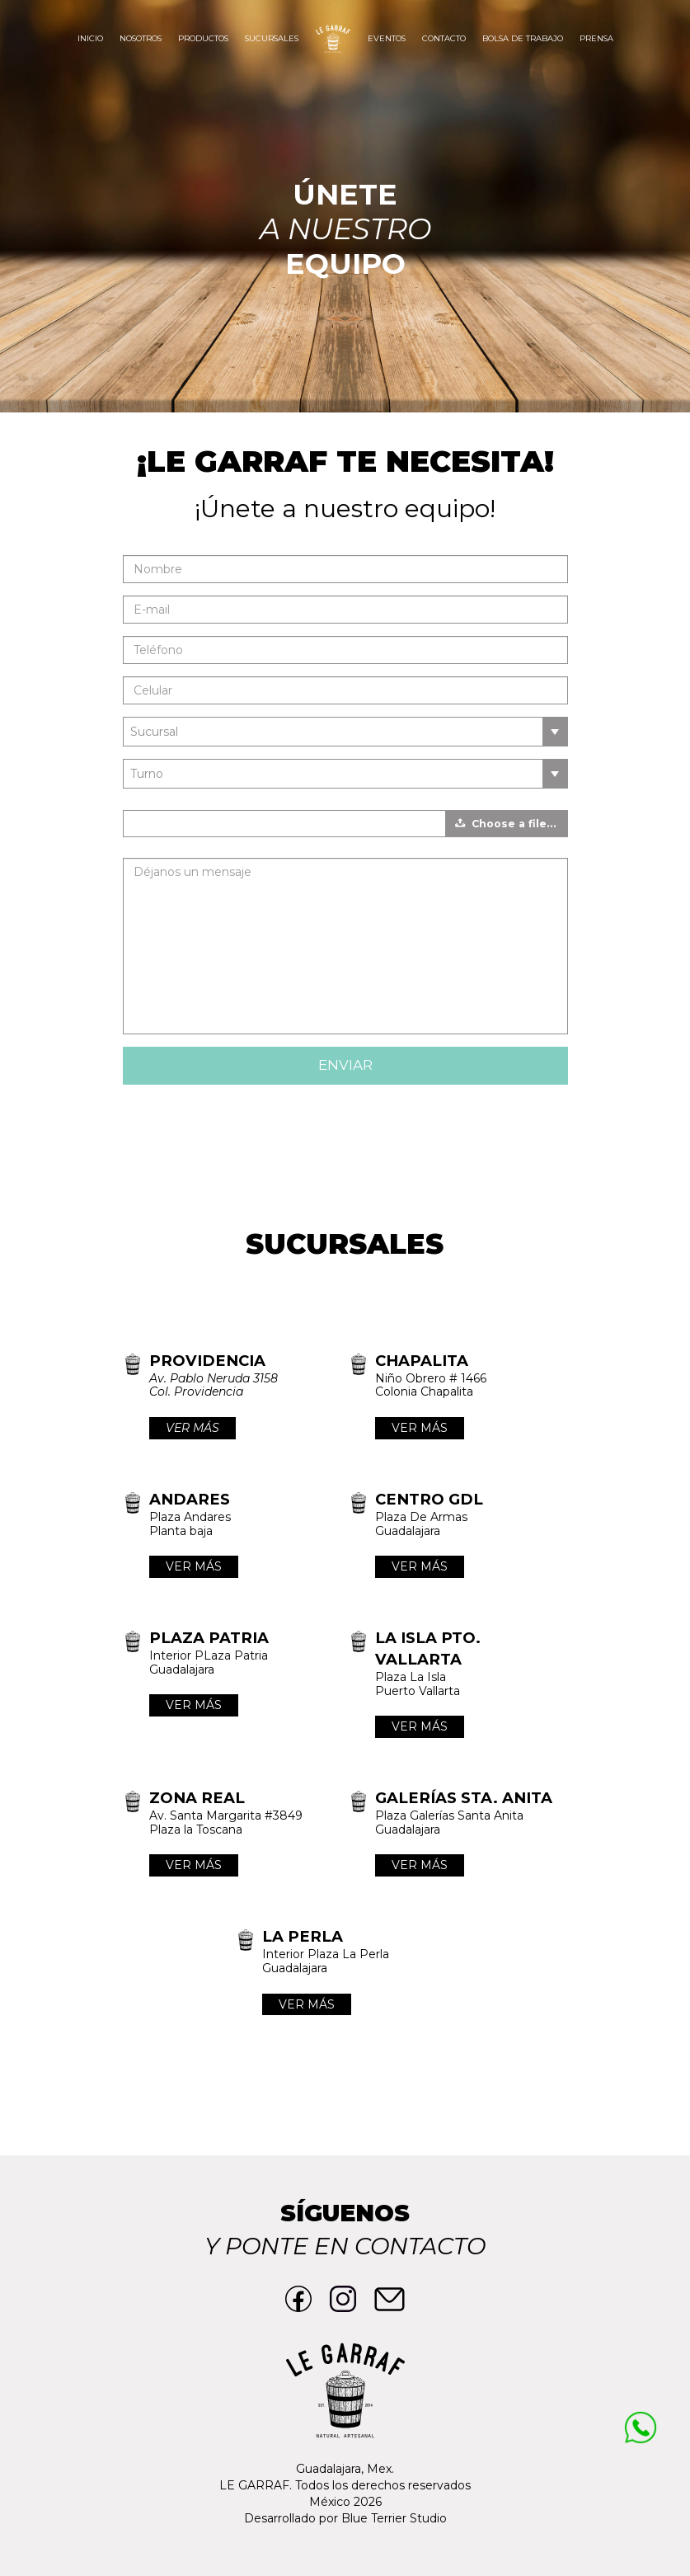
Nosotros (141, 38)
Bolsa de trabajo (522, 38)
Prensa (596, 38)
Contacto (444, 38)
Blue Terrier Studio (394, 2518)
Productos (203, 38)
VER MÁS (192, 1427)
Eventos (387, 38)
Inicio (90, 38)
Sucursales (271, 38)
